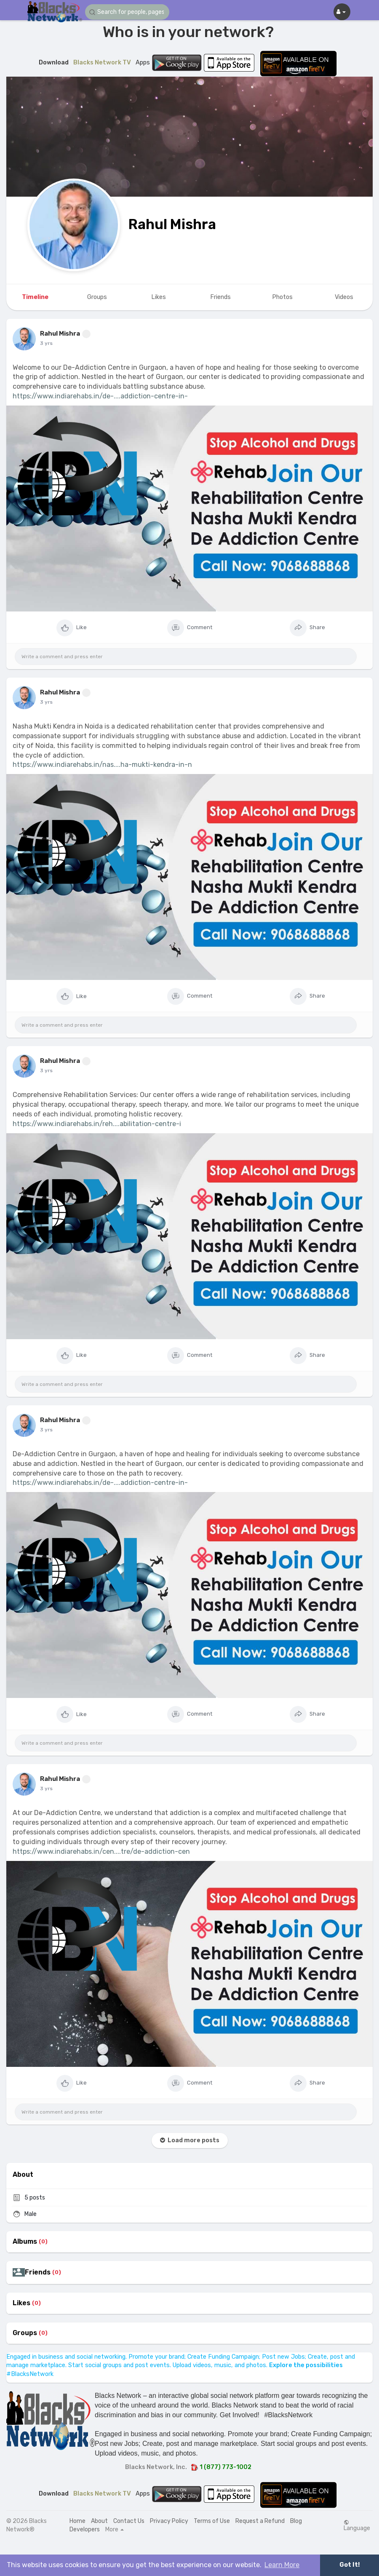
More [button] (114, 2530)
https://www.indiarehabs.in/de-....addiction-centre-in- (100, 396)
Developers (84, 2529)
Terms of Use (212, 2521)
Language (357, 2525)
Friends (38, 2272)
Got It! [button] (349, 2564)
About (99, 2521)
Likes (21, 2303)
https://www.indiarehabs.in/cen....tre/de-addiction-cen (101, 1851)
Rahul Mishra (172, 224)
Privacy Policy (169, 2521)
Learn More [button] (281, 2565)
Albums (25, 2241)
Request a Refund (260, 2521)
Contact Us (128, 2521)
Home (77, 2521)
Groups (25, 2333)
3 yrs (46, 343)
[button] (127, 12)
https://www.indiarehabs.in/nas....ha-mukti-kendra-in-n (102, 765)
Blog (296, 2521)
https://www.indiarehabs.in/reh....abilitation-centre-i (97, 1124)
